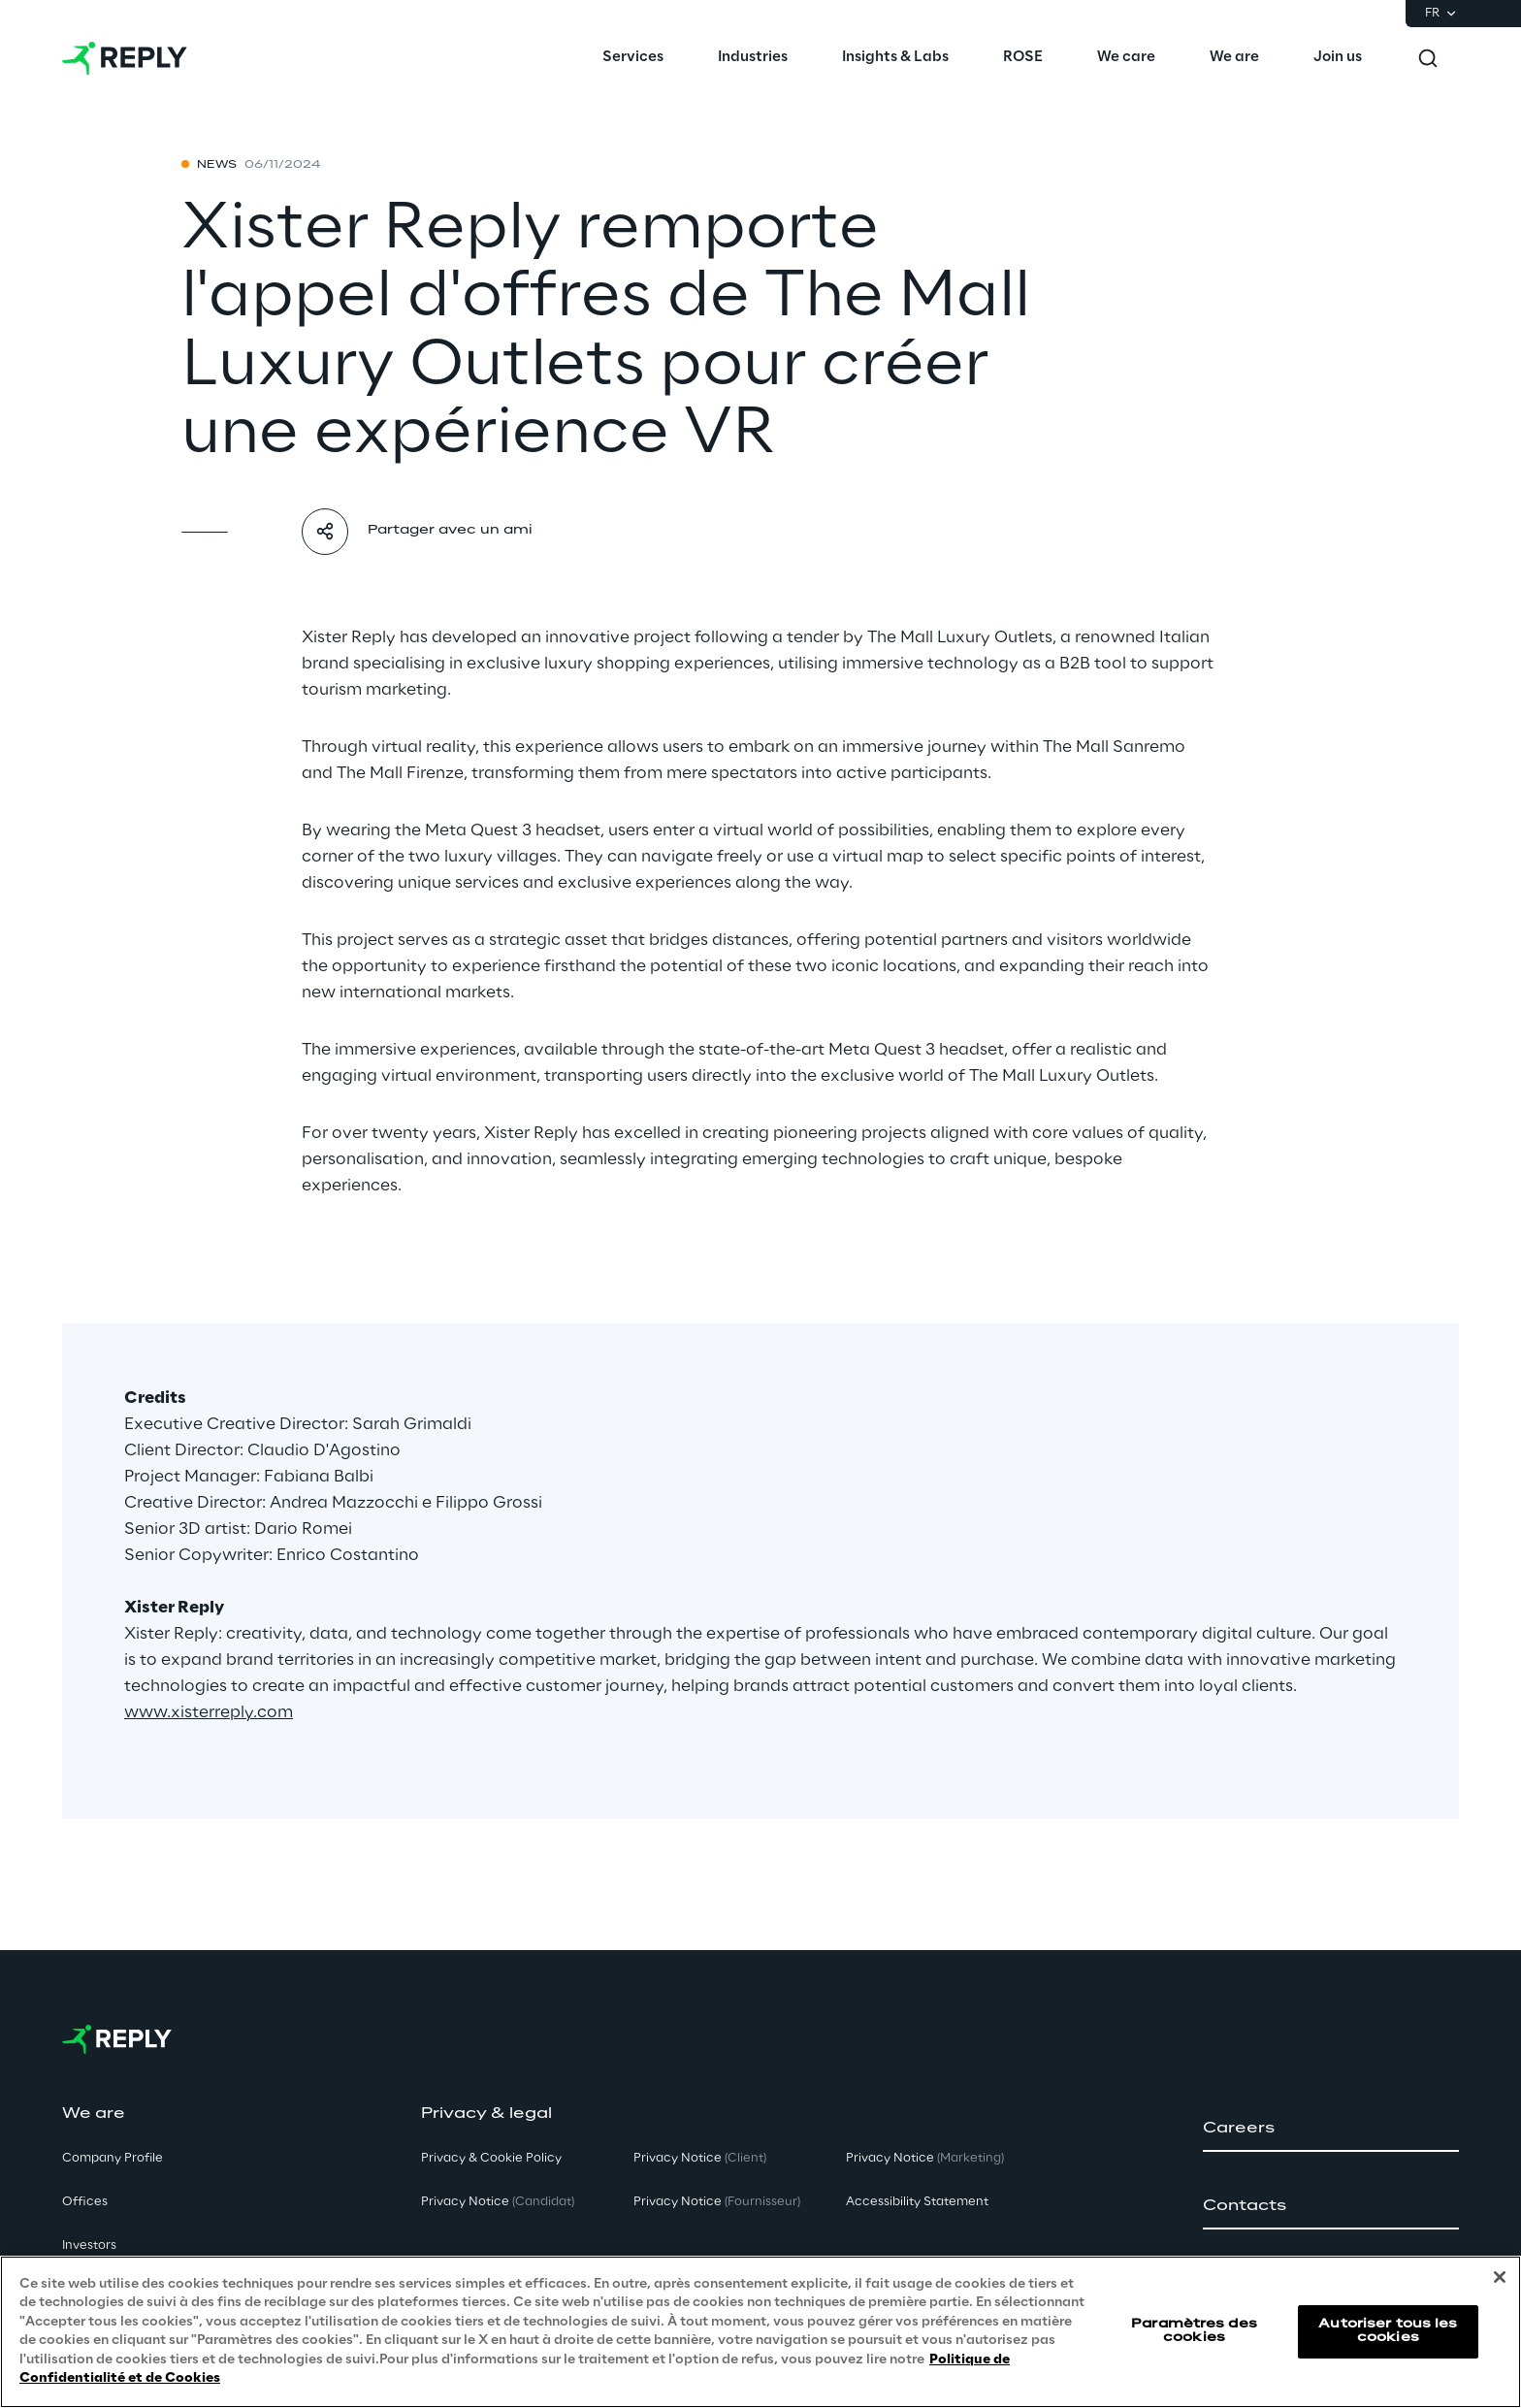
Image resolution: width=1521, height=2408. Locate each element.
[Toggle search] (1428, 58)
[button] (1331, 2128)
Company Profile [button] (112, 2158)
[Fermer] (1499, 2277)
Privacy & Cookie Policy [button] (491, 2158)
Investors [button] (89, 2245)
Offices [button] (85, 2202)
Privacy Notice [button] (497, 2202)
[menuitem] (632, 58)
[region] (760, 2332)
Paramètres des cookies (1194, 2331)
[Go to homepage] (124, 58)
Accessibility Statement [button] (917, 2202)
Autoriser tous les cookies (1387, 2331)
